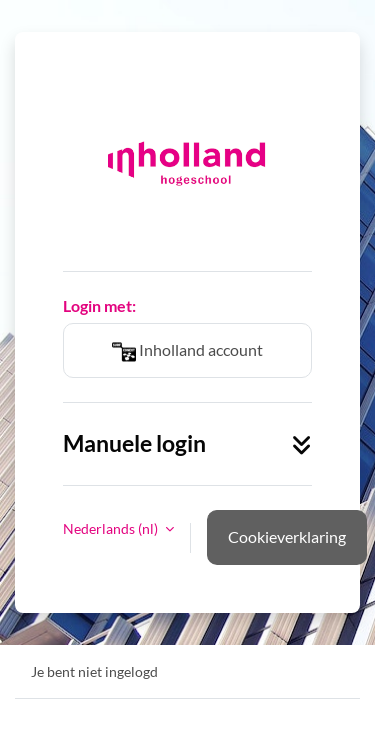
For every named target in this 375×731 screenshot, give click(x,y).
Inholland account (187, 352)
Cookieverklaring (287, 536)
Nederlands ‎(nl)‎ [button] (112, 528)
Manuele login (187, 443)
